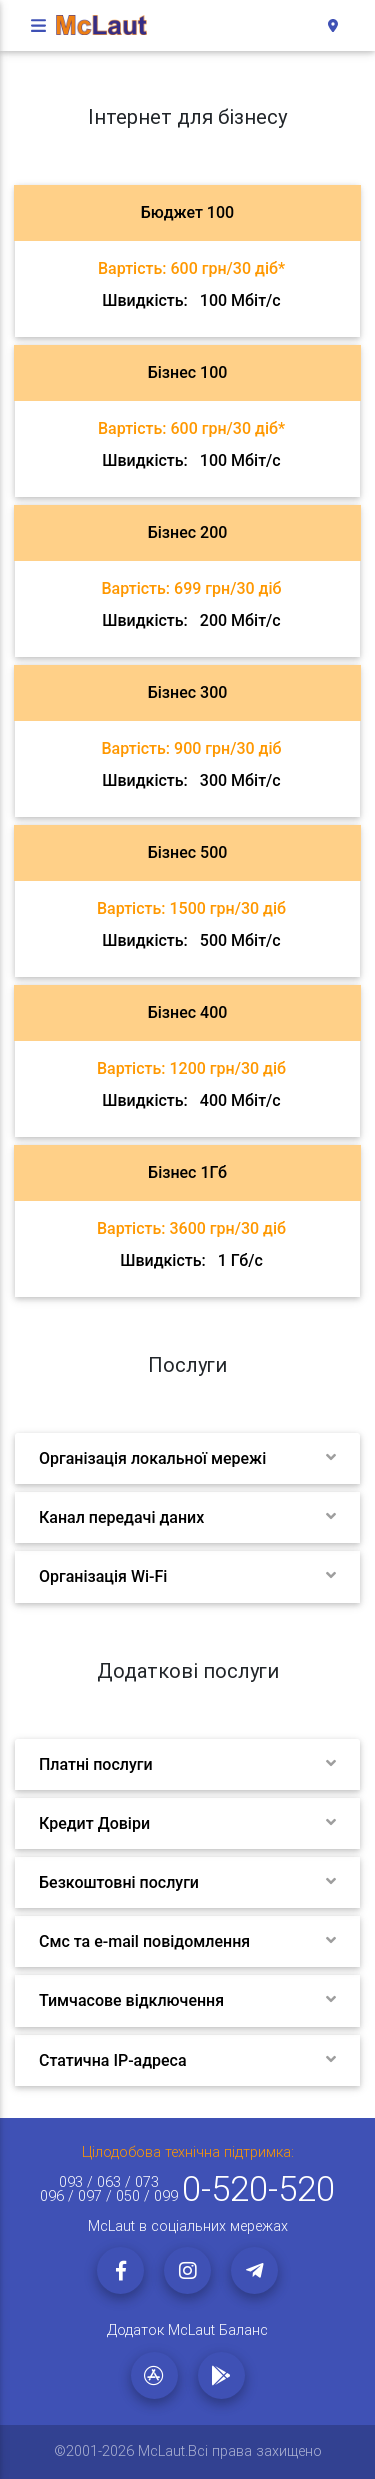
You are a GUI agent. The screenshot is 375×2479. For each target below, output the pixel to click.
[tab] (187, 261)
